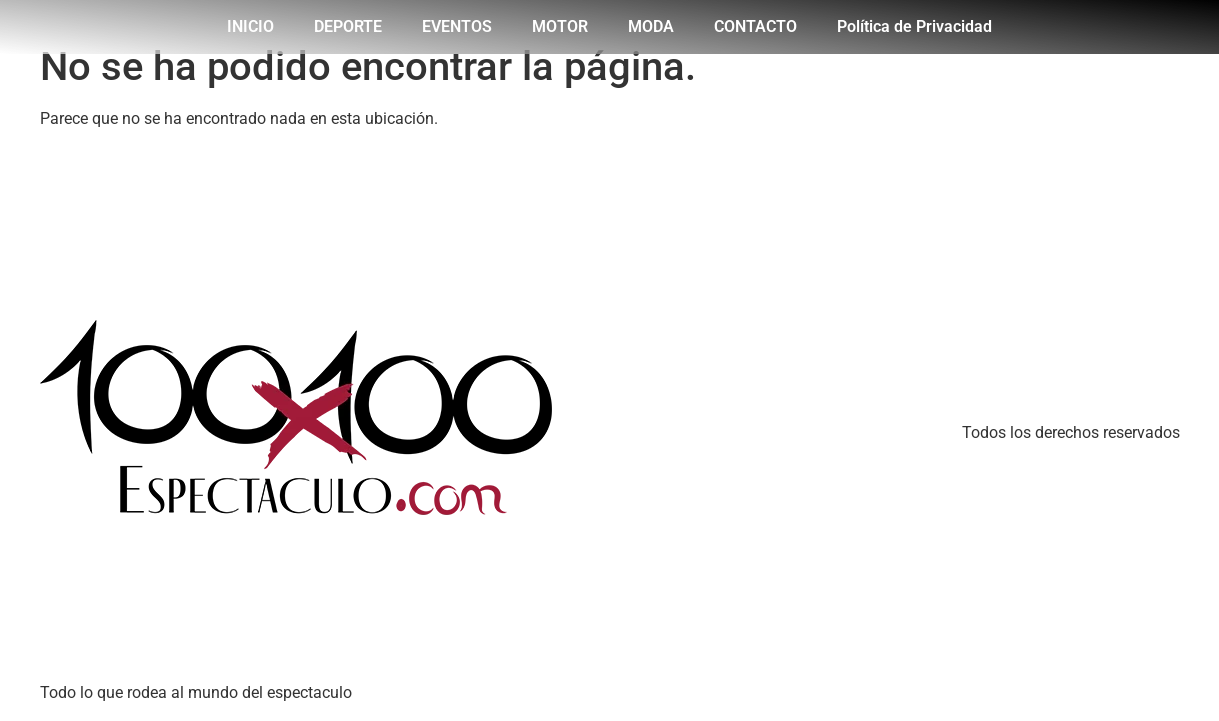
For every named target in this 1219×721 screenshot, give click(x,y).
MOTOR (560, 26)
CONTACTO (755, 26)
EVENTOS (457, 26)
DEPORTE (348, 26)
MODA (651, 26)
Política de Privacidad (914, 26)
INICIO (250, 26)
